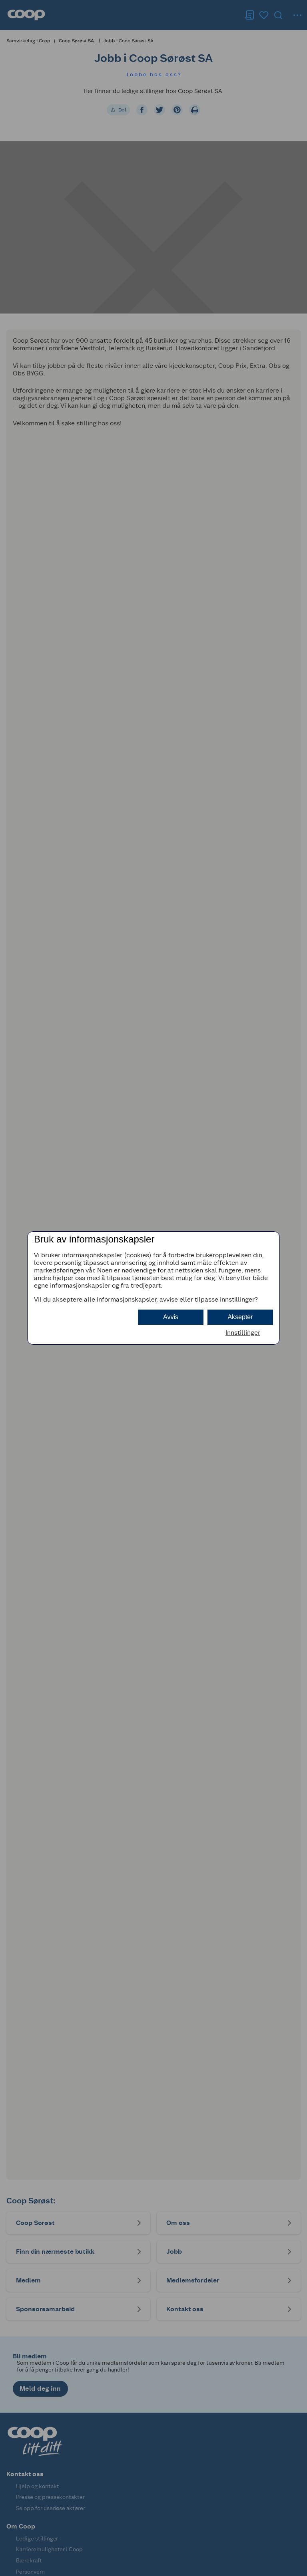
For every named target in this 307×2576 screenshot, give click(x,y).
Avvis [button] (170, 1317)
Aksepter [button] (240, 1317)
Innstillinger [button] (242, 1332)
